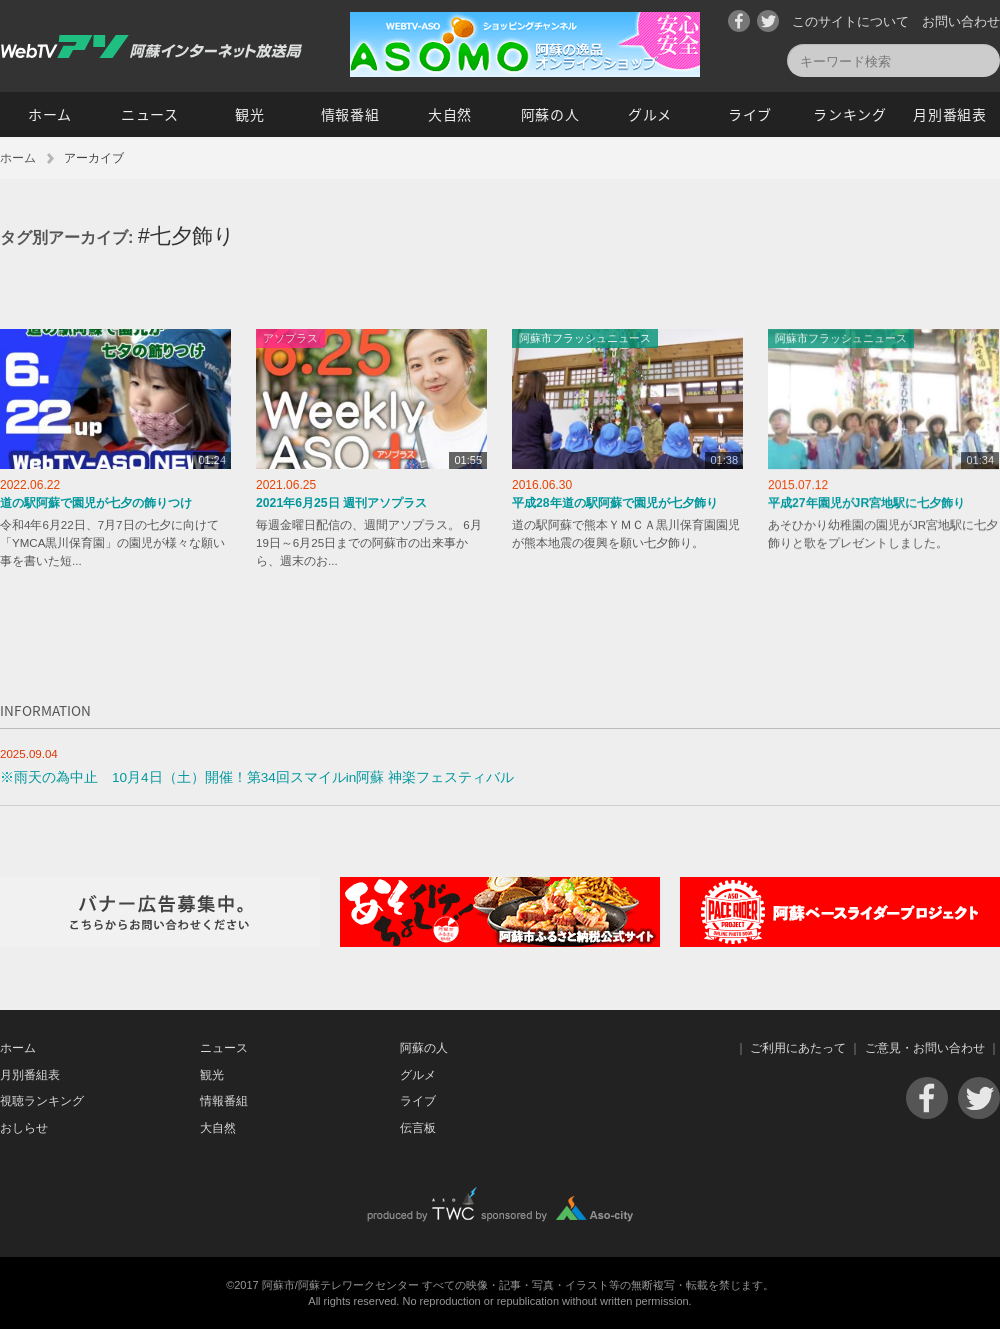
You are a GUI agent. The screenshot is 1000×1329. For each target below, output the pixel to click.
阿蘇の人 (550, 114)
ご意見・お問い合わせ (925, 1048)
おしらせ (24, 1128)
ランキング (850, 114)
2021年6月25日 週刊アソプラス (341, 503)
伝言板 (418, 1128)
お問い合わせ (961, 21)
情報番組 (350, 114)
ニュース (150, 114)
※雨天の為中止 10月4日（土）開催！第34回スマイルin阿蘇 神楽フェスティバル (257, 777)
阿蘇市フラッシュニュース (585, 339)
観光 (249, 114)
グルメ (650, 114)
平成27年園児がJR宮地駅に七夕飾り (866, 503)
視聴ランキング (42, 1101)
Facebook (739, 21)
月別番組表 (950, 114)
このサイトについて (850, 21)
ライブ (750, 114)
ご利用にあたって (798, 1048)
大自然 (450, 114)
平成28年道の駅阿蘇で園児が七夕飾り (615, 503)
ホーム (50, 114)
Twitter (768, 21)
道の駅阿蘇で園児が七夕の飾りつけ (96, 503)
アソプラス (290, 339)
